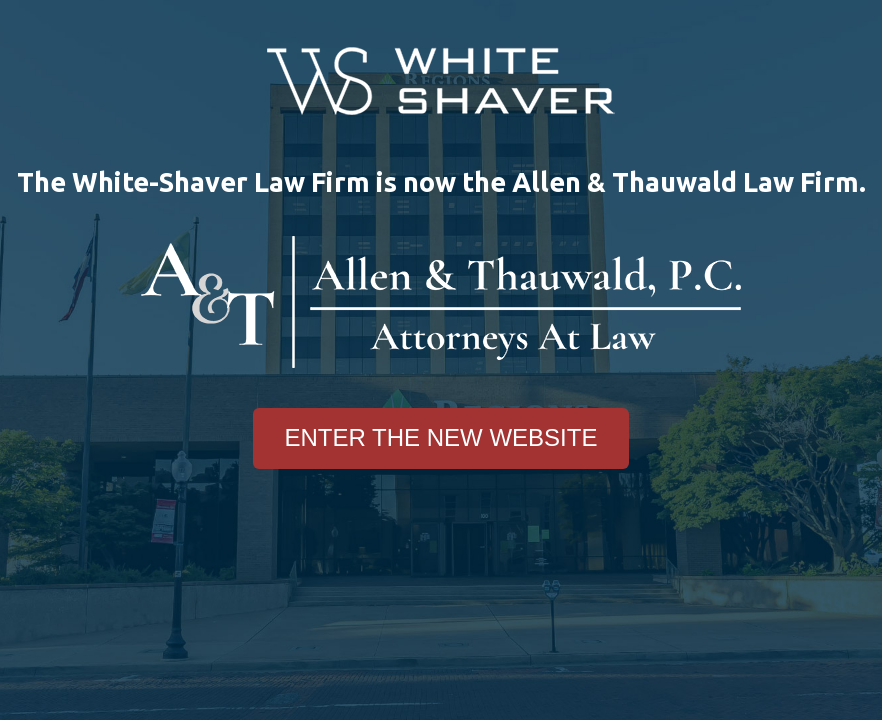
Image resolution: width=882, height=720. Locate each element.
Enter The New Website (441, 437)
